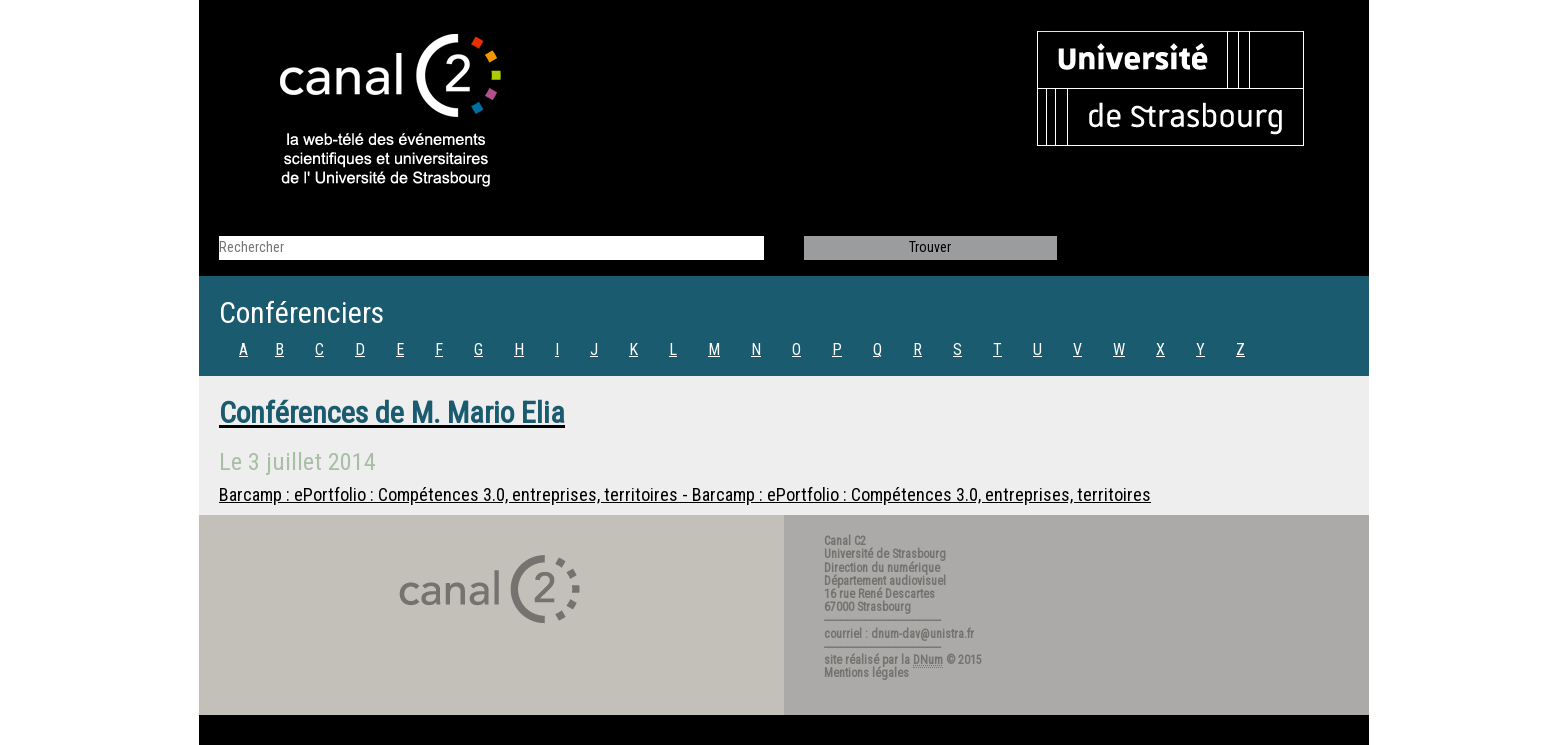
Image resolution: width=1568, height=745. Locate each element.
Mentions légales (866, 673)
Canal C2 (845, 541)
